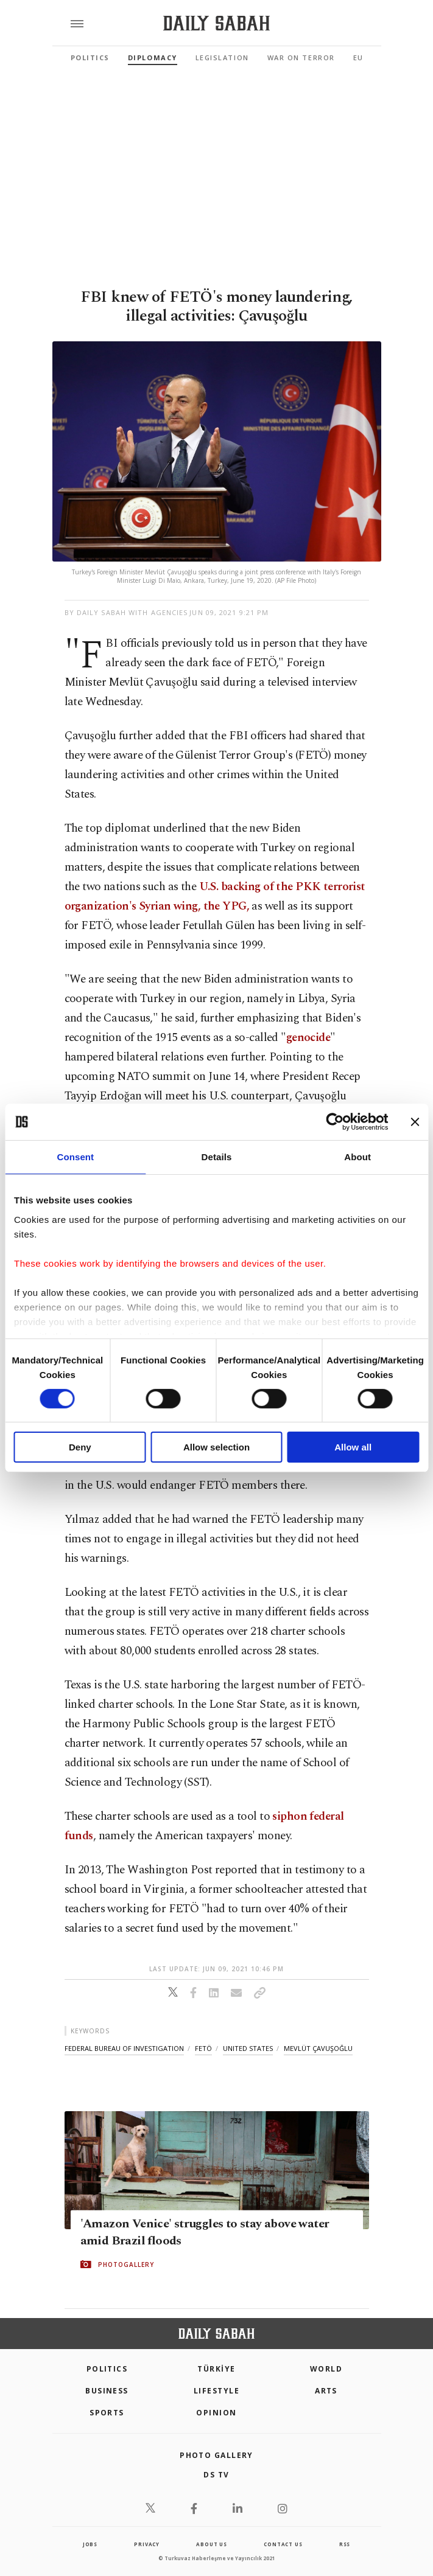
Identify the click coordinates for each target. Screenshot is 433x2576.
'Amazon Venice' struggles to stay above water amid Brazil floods (204, 2232)
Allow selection (216, 1447)
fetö (203, 2048)
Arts (326, 2391)
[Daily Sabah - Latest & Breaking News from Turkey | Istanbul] (216, 23)
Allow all (352, 1447)
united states (248, 2048)
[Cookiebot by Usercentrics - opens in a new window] (334, 1122)
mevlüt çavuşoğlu (318, 2048)
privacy (147, 2544)
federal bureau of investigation (124, 2048)
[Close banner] (414, 1122)
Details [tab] (217, 1157)
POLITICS (107, 2369)
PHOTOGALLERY (126, 2264)
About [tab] (357, 1157)
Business (106, 2391)
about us (211, 2544)
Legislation (222, 57)
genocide (308, 1037)
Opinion (216, 2412)
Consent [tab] (75, 1157)
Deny (80, 1447)
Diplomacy (152, 57)
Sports (107, 2412)
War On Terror (301, 57)
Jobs (90, 2544)
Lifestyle (216, 2391)
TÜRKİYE (216, 2369)
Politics (90, 57)
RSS (344, 2544)
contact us (283, 2544)
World (326, 2369)
